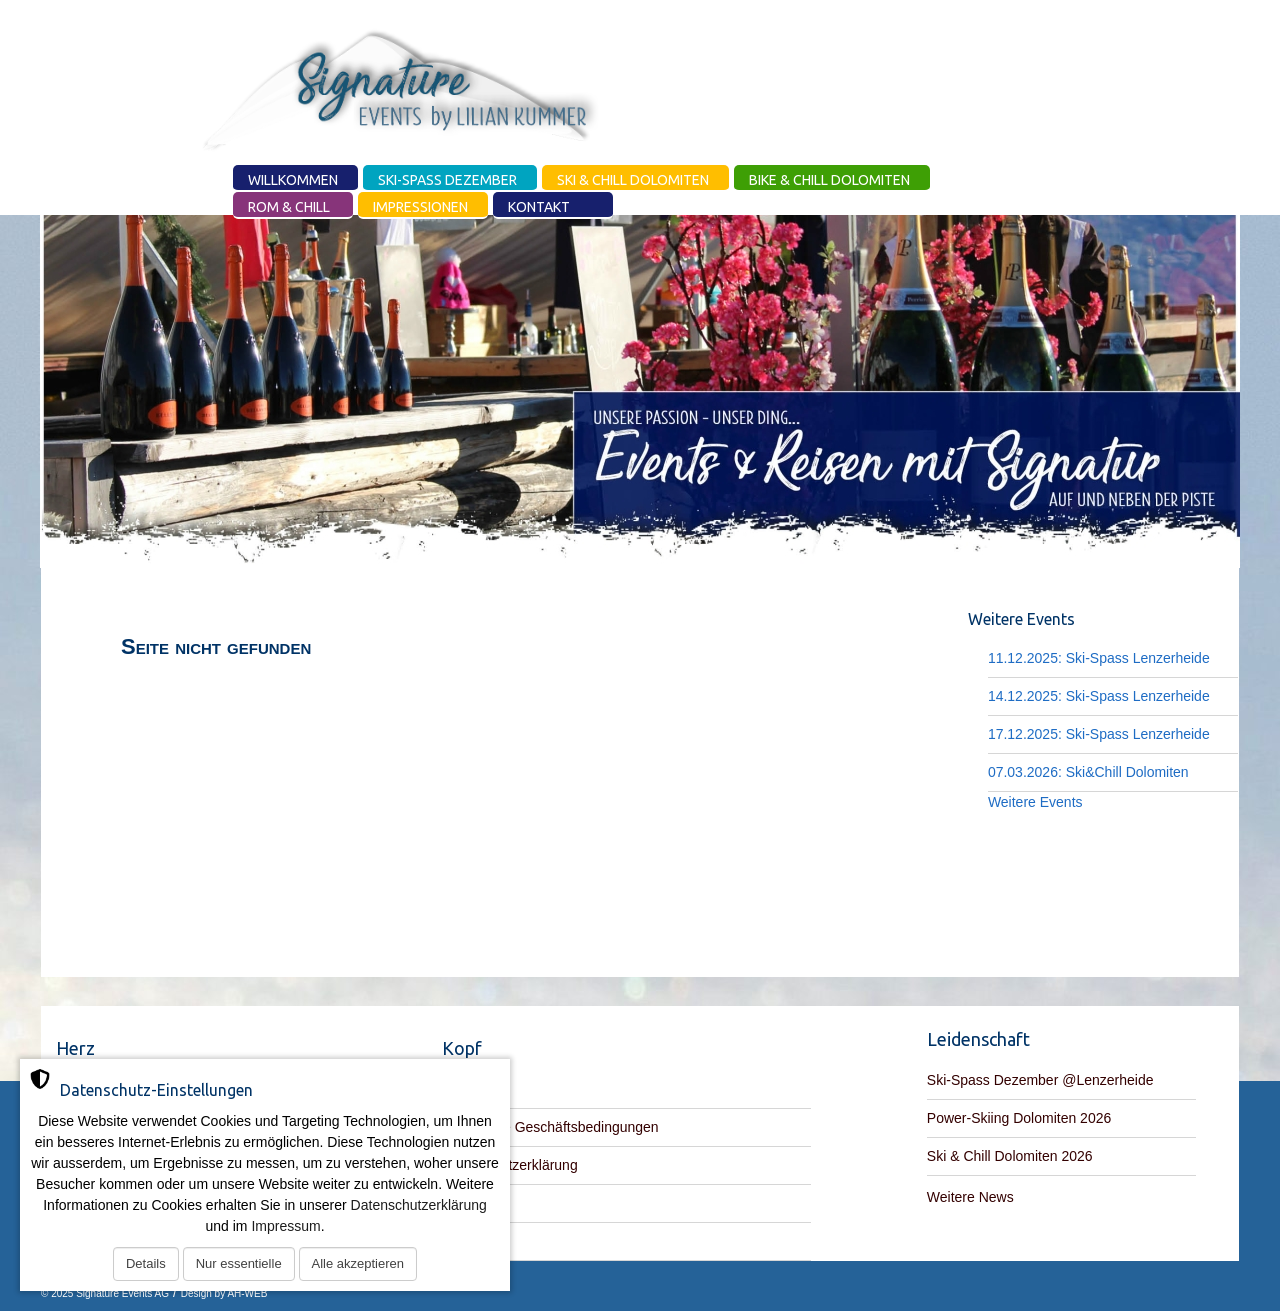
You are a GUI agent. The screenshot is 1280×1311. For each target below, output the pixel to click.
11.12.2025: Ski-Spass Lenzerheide (1099, 658)
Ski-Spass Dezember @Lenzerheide (1040, 1080)
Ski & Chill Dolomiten (633, 180)
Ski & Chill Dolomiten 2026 (1010, 1156)
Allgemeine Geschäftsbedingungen (550, 1127)
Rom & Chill (289, 207)
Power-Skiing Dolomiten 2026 (1019, 1118)
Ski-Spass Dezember (447, 180)
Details (146, 1263)
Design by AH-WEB (224, 1293)
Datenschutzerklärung (419, 1205)
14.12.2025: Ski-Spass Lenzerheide (1099, 696)
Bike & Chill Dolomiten (829, 180)
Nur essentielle (239, 1263)
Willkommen (293, 180)
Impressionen (420, 207)
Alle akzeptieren (358, 1263)
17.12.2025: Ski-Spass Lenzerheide (1099, 734)
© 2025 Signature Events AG (105, 1293)
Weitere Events (1035, 802)
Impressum (285, 1226)
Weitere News (970, 1197)
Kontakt (539, 207)
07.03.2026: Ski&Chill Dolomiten (1088, 772)
